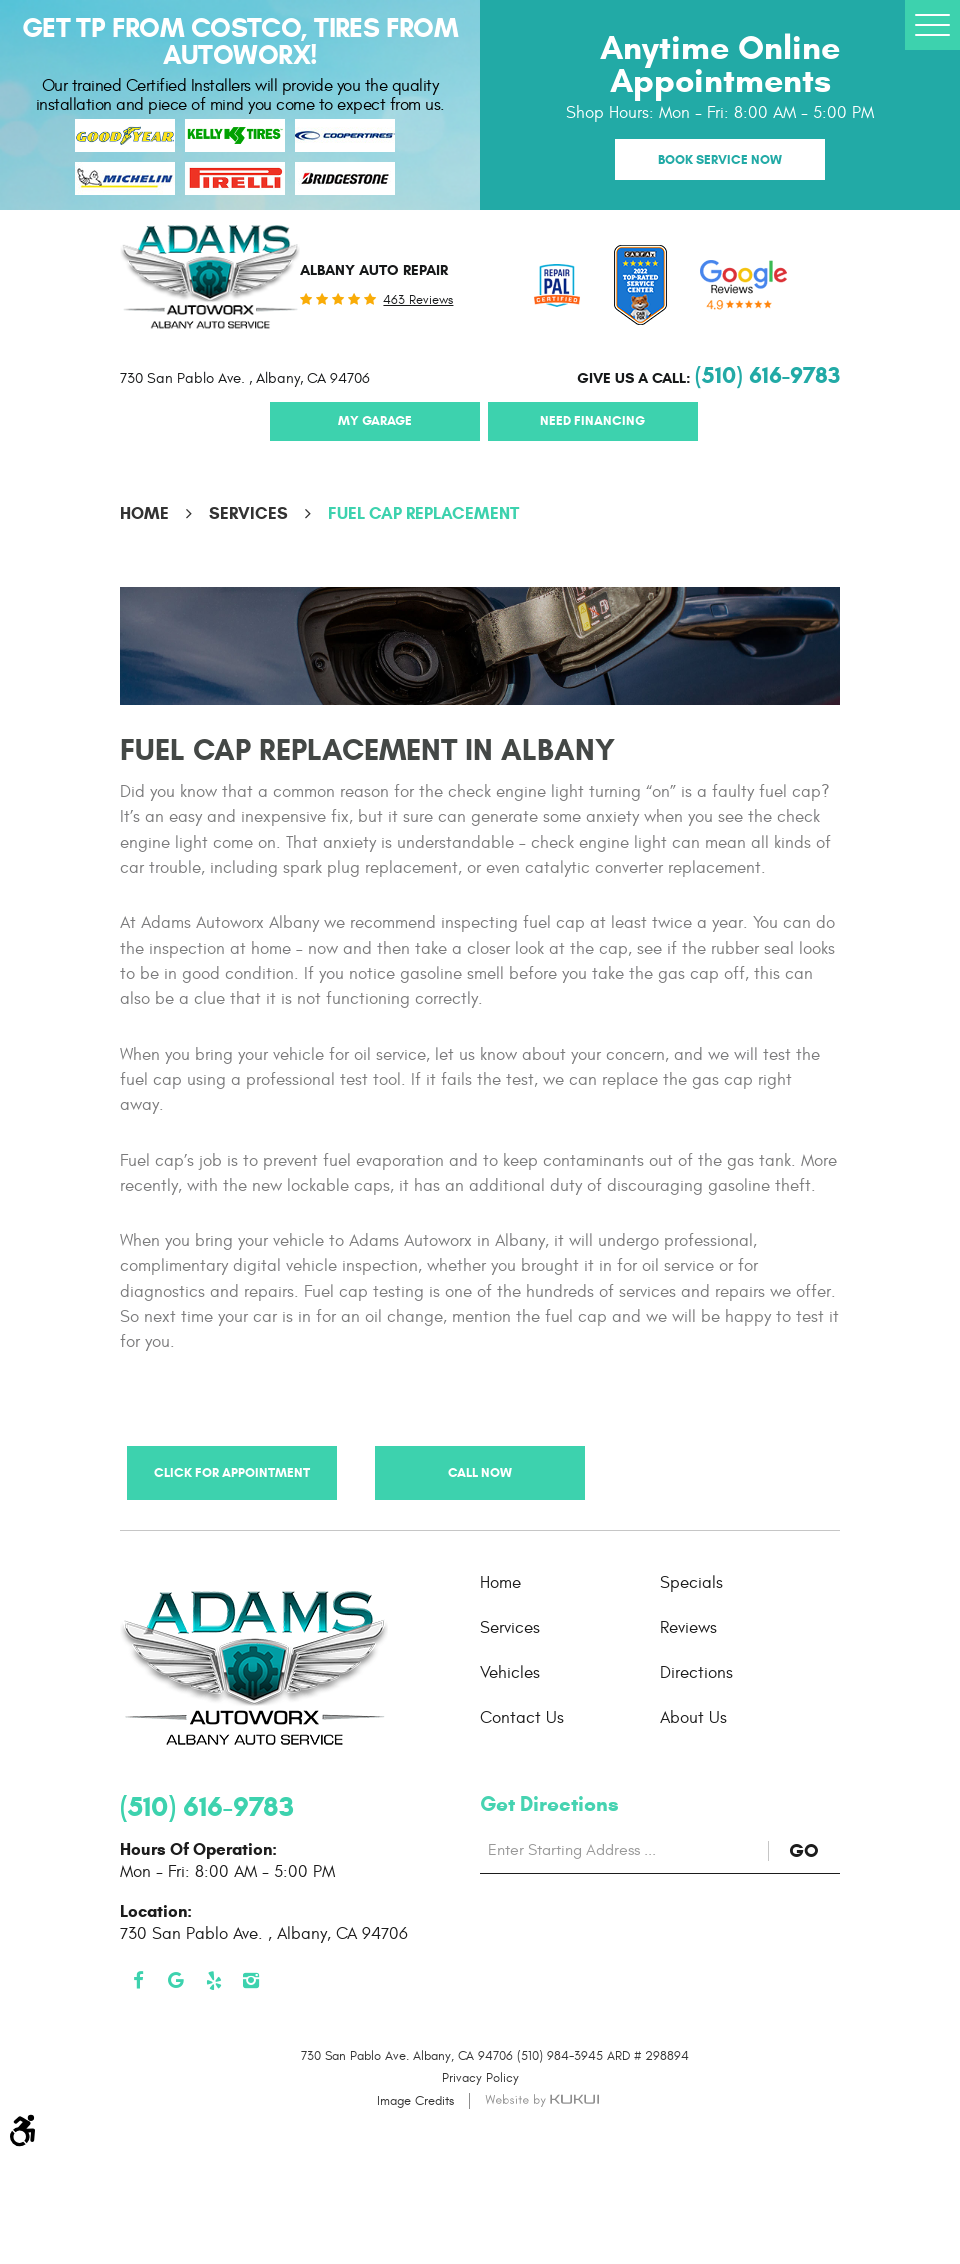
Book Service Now (720, 159)
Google (177, 1981)
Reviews (688, 1628)
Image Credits (415, 2101)
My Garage (375, 420)
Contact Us (522, 1718)
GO (814, 1850)
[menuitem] (570, 1583)
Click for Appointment (232, 1472)
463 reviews (418, 300)
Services (248, 513)
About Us (693, 1718)
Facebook (139, 1981)
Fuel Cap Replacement (423, 513)
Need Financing (592, 420)
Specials (691, 1583)
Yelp (214, 1981)
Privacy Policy (480, 2078)
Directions (696, 1673)
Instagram (252, 1981)
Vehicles (510, 1673)
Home (144, 513)
